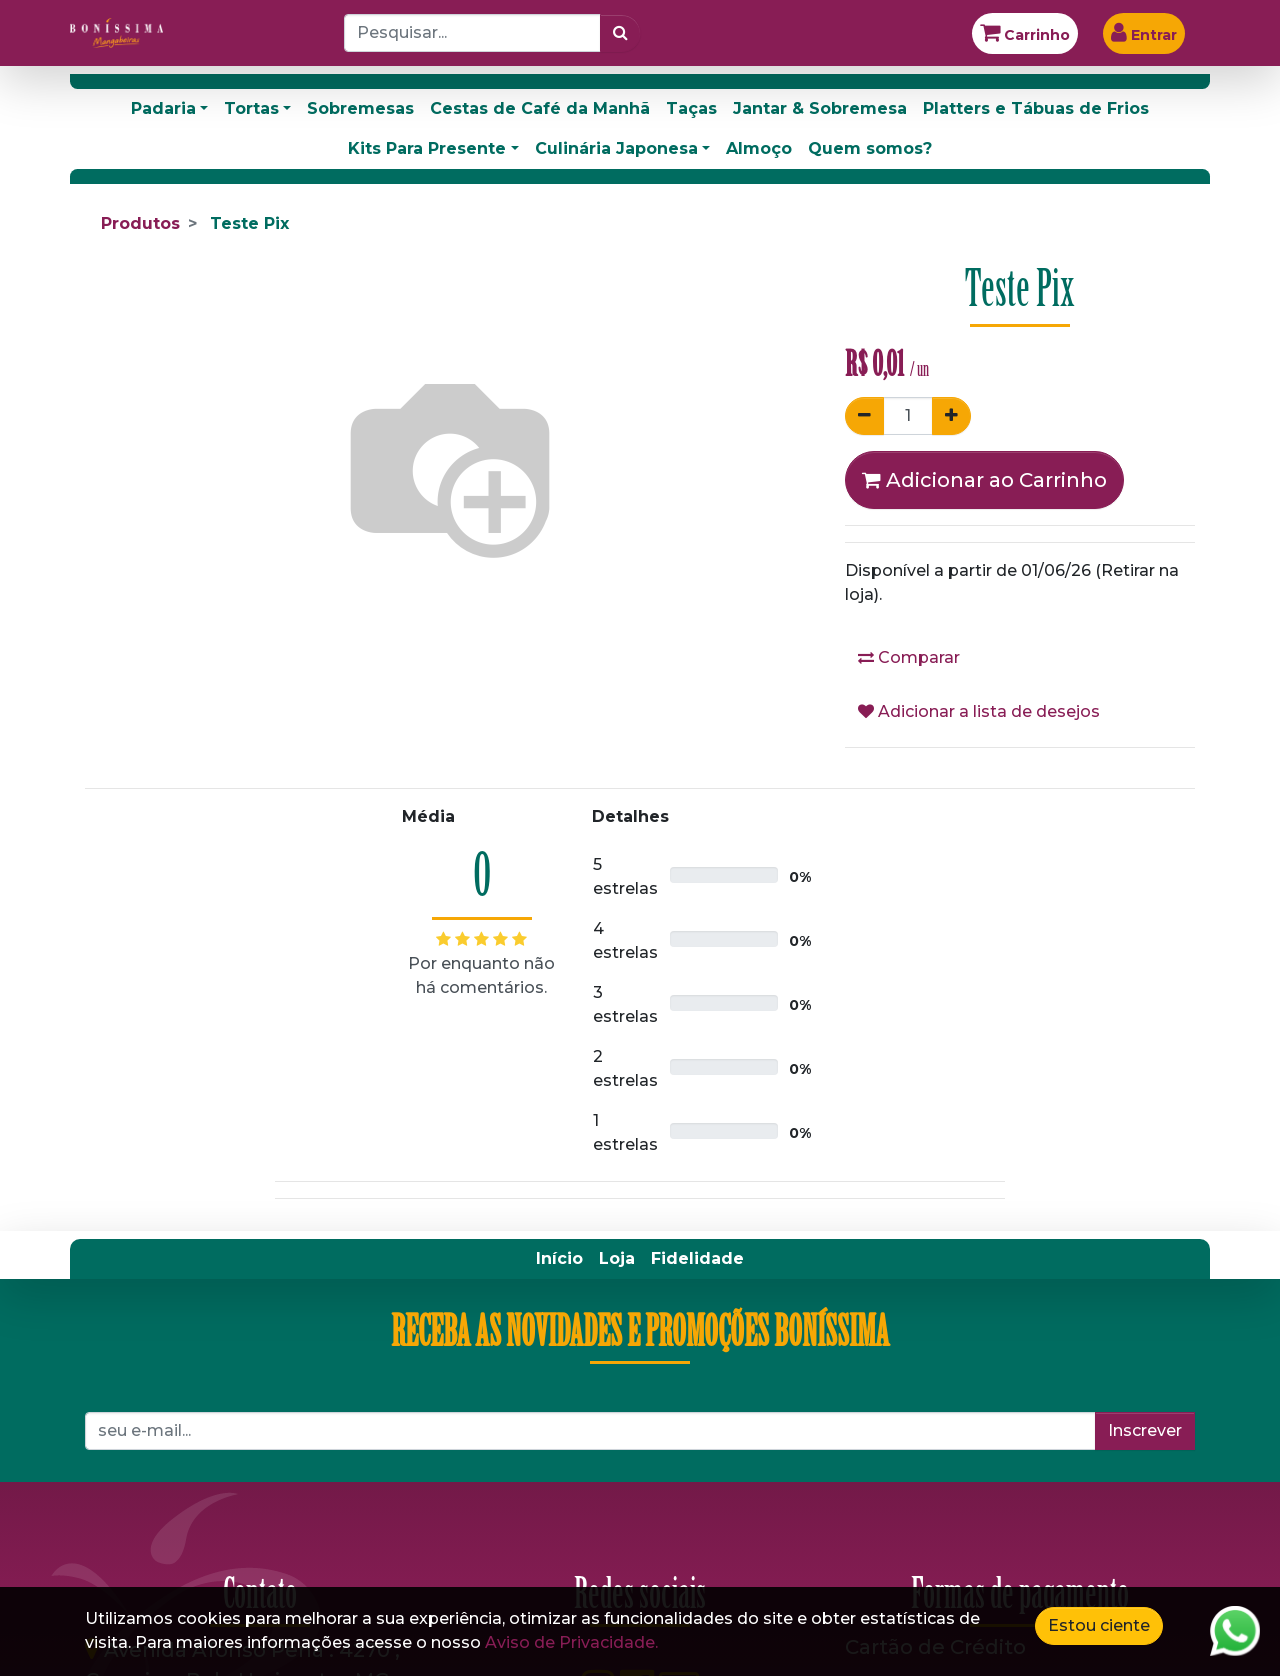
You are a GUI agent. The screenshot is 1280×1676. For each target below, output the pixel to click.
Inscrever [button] (1145, 1430)
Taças (691, 108)
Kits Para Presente (427, 148)
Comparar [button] (909, 657)
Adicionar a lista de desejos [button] (979, 711)
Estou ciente (1099, 1625)
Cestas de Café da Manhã (540, 108)
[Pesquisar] (620, 33)
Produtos (140, 223)
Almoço (759, 148)
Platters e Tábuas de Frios (1036, 108)
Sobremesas (360, 108)
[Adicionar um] (951, 416)
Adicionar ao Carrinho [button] (984, 480)
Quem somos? (870, 148)
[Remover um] (864, 416)
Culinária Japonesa (616, 148)
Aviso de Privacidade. (571, 1642)
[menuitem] (559, 1259)
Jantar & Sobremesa (820, 108)
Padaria (163, 108)
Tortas (251, 108)
